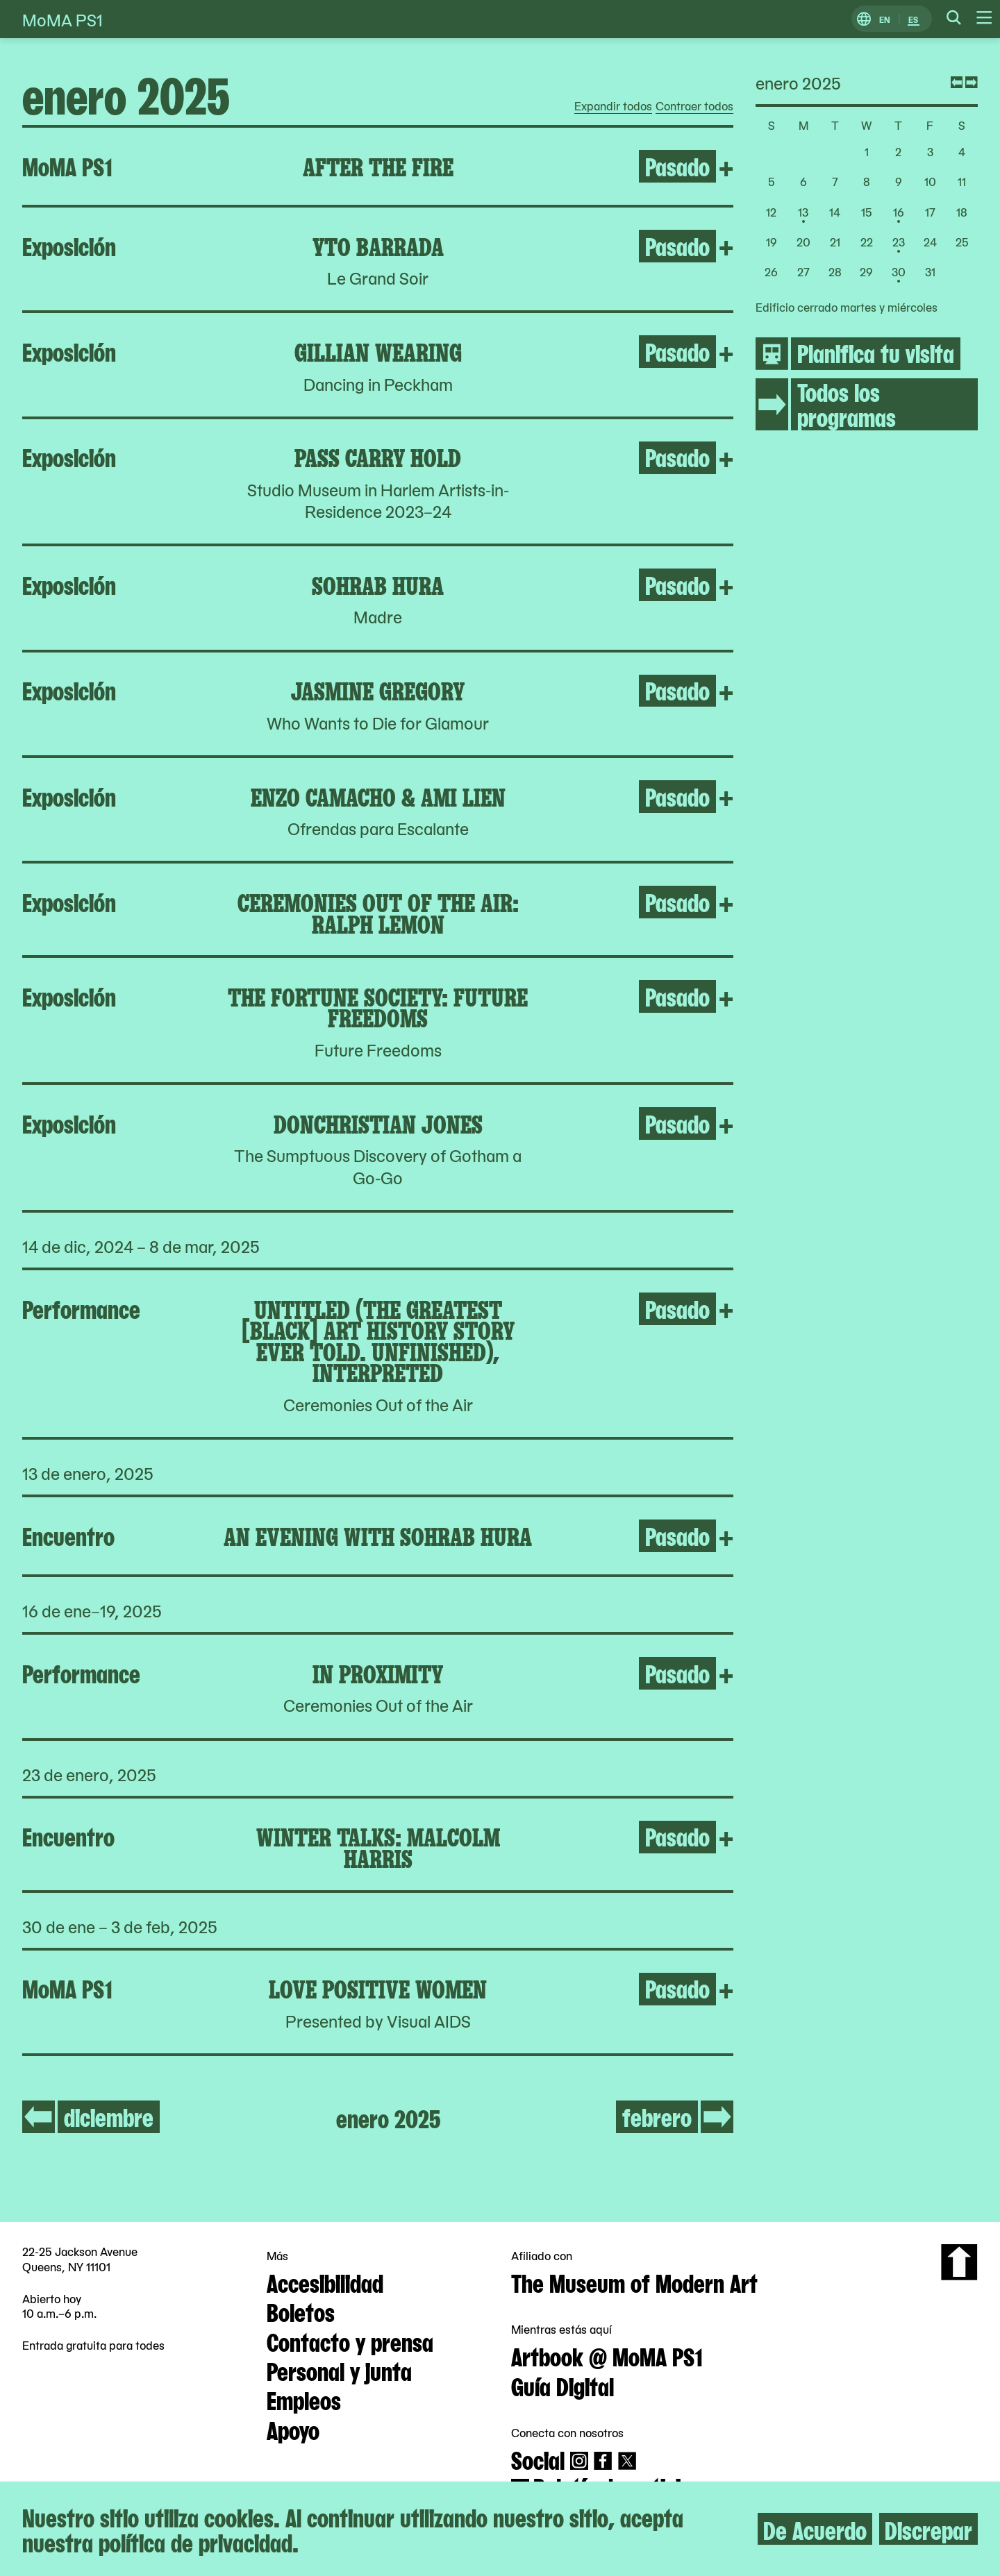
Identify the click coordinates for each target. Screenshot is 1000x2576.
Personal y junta (339, 2370)
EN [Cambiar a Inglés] (884, 19)
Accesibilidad (325, 2282)
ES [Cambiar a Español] (913, 19)
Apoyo (293, 2429)
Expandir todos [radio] (613, 106)
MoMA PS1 (62, 19)
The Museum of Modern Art (634, 2282)
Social (538, 2459)
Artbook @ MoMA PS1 (607, 2355)
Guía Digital (562, 2385)
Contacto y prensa (350, 2341)
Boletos (301, 2311)
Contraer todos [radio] (694, 106)
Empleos (304, 2399)
